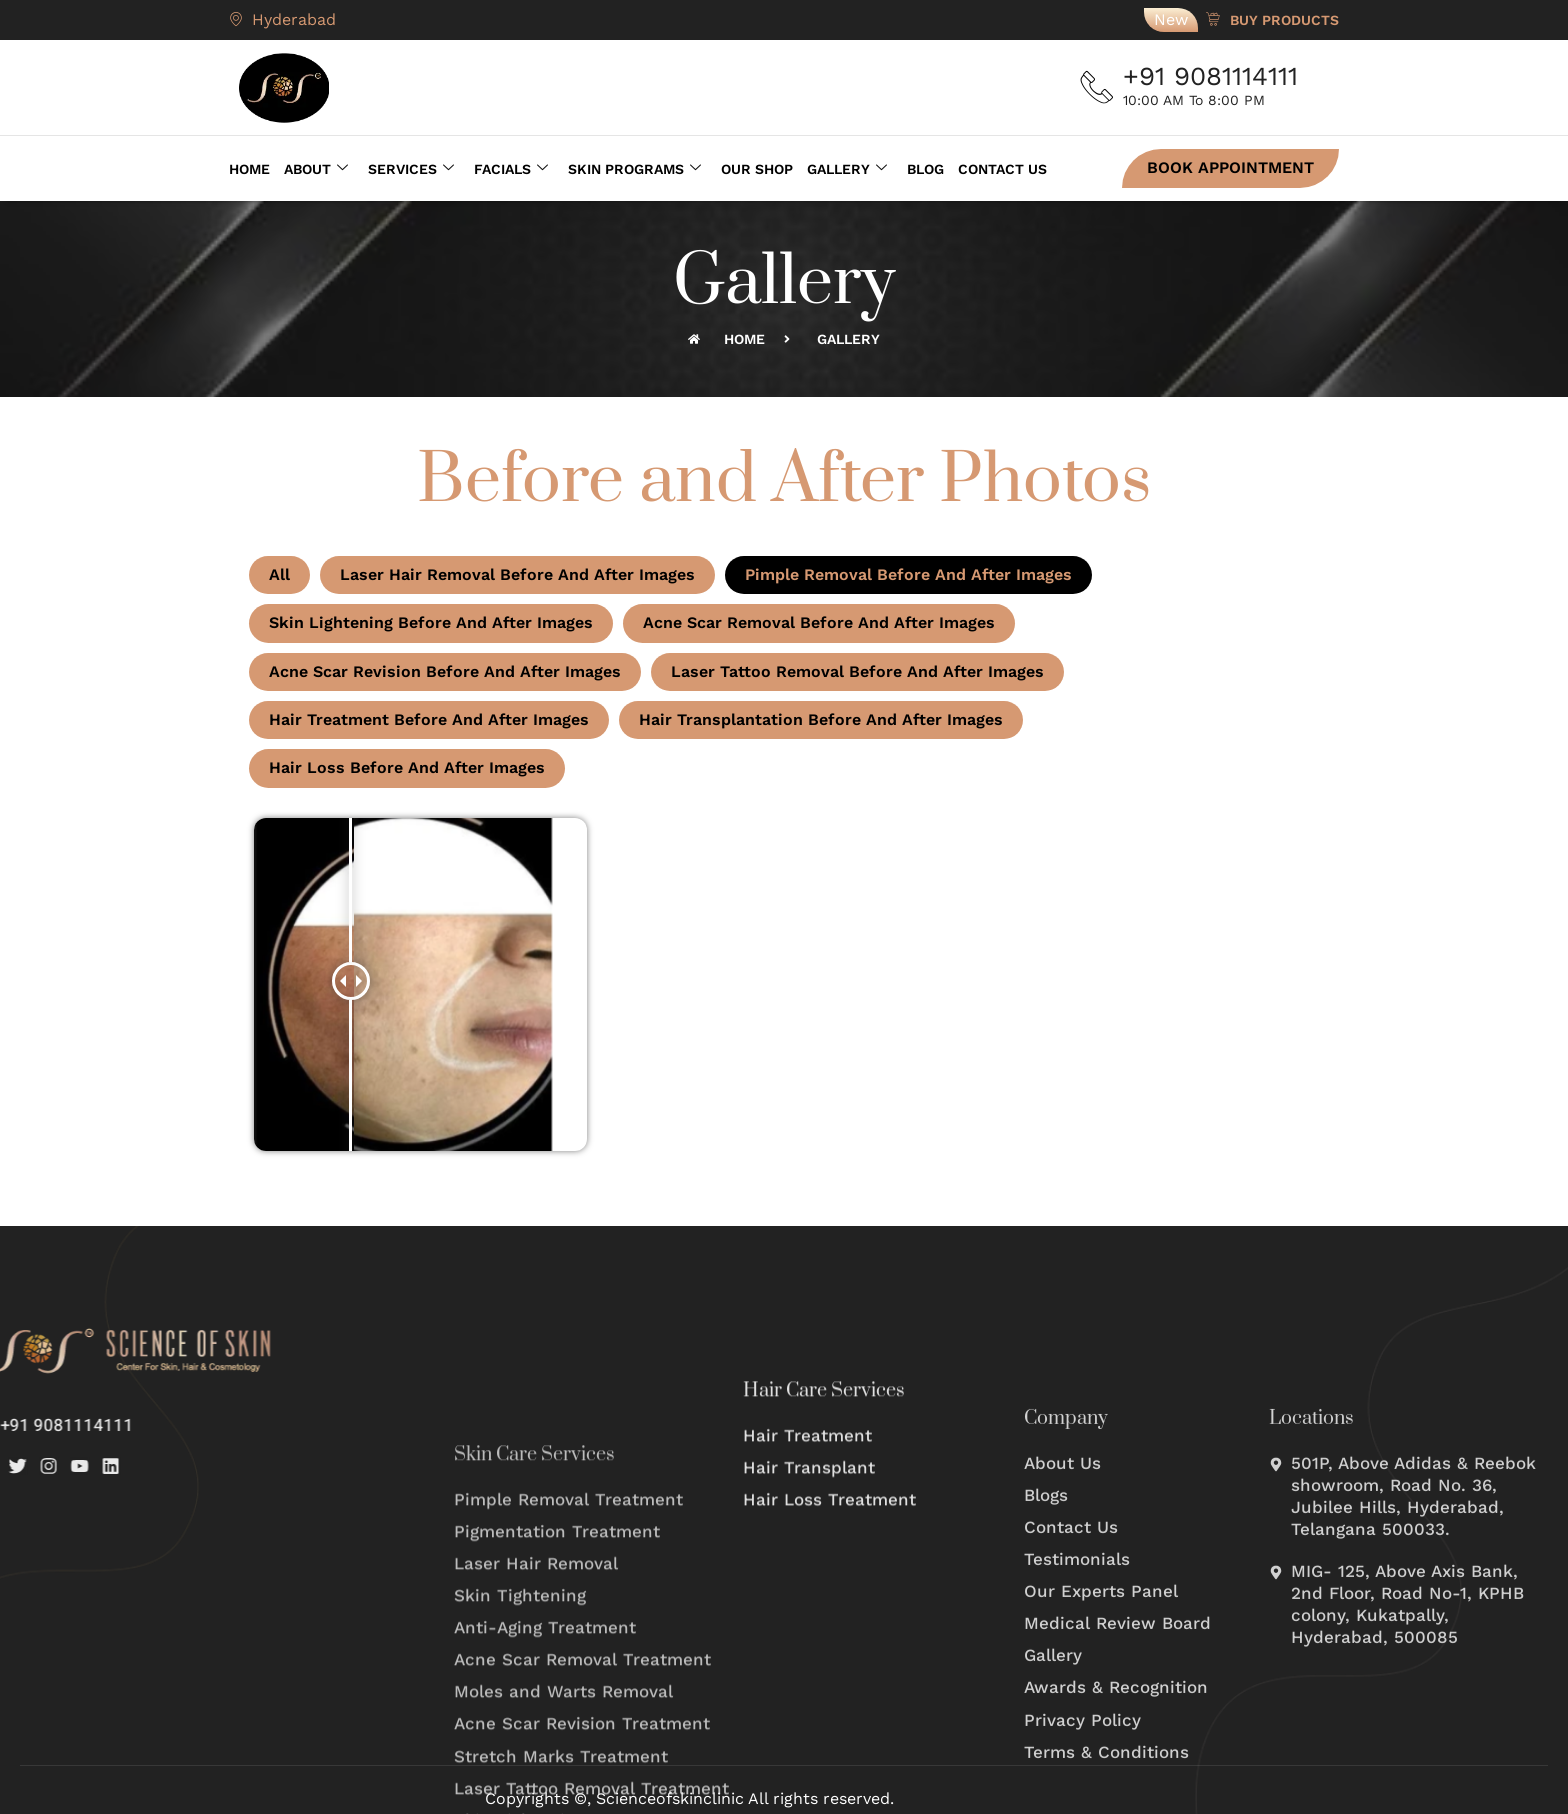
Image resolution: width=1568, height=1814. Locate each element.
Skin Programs (634, 166)
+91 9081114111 (1218, 76)
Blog (925, 166)
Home (249, 166)
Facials (511, 166)
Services (411, 166)
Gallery (847, 166)
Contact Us (1002, 166)
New (1171, 19)
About (316, 166)
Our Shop (757, 166)
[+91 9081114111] (1102, 88)
